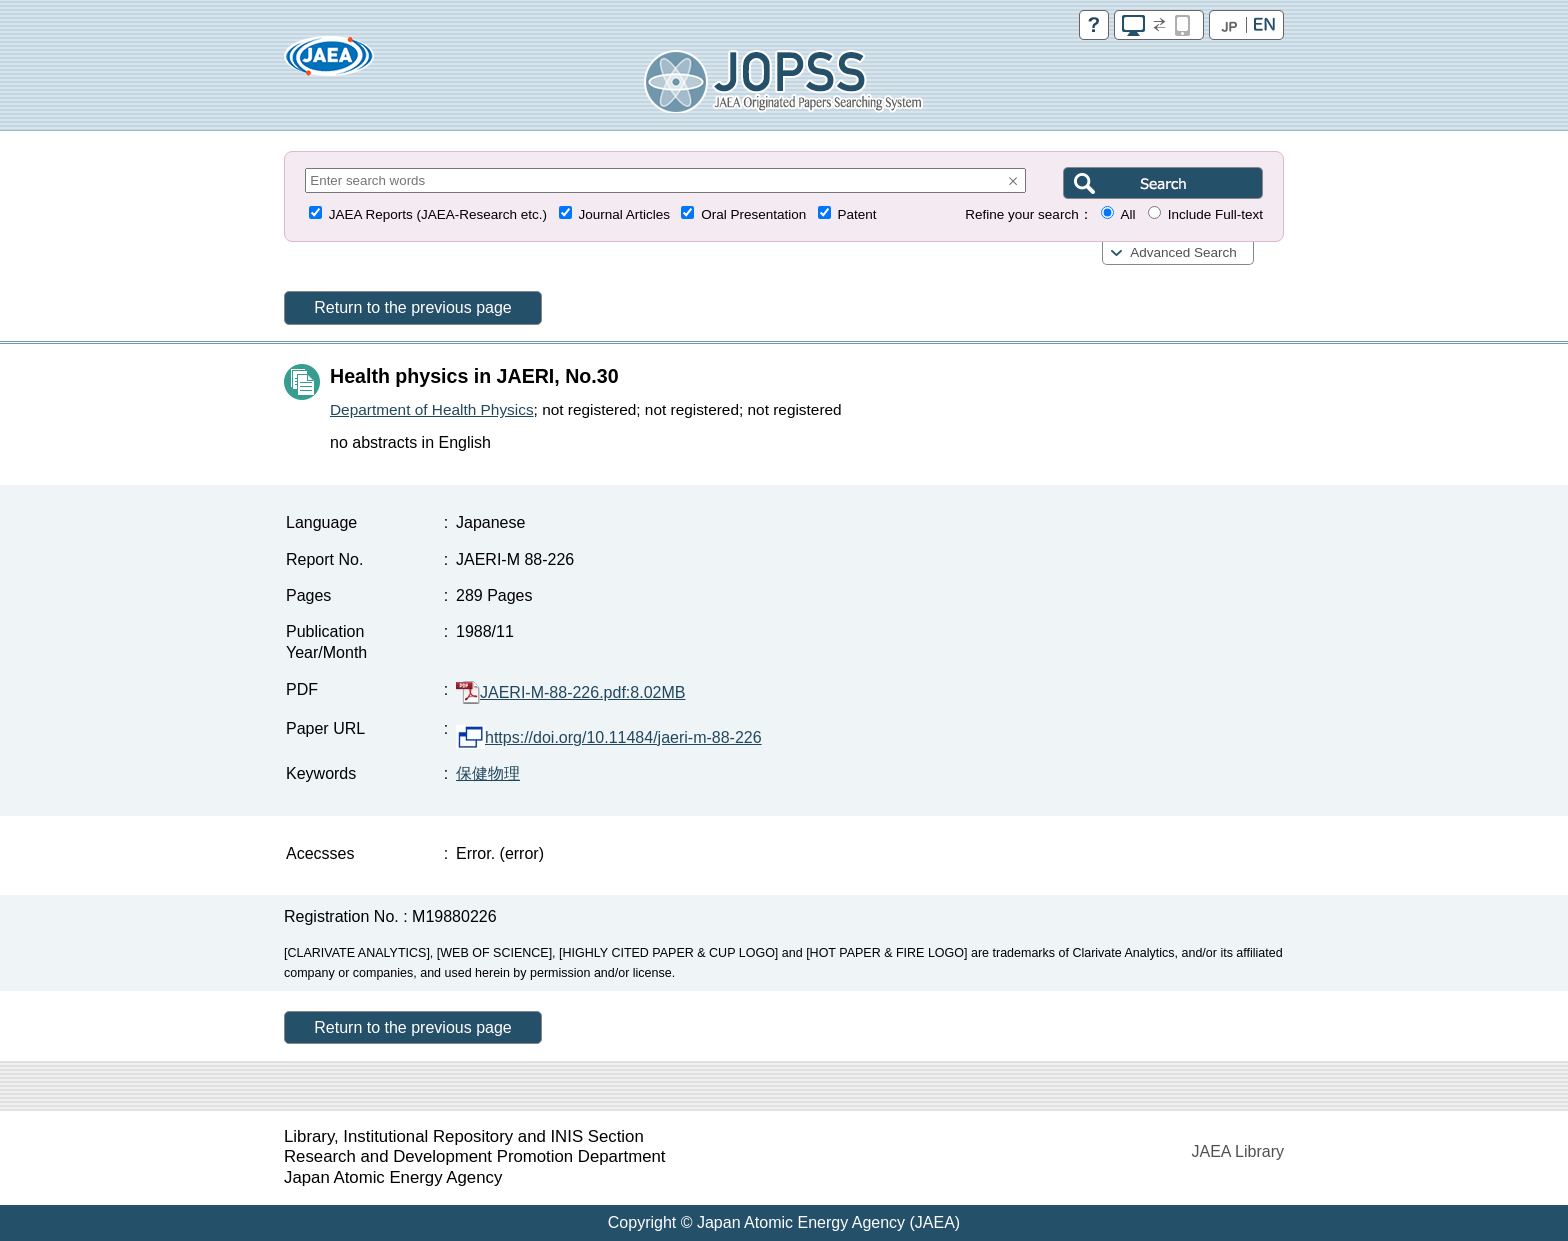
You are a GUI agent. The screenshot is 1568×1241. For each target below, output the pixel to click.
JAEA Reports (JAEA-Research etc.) (438, 214)
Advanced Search (1183, 252)
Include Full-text (1215, 214)
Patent (857, 214)
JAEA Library (1238, 1151)
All (1127, 214)
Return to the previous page (412, 307)
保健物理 (488, 773)
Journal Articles (624, 214)
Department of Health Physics (432, 409)
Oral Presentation (753, 214)
